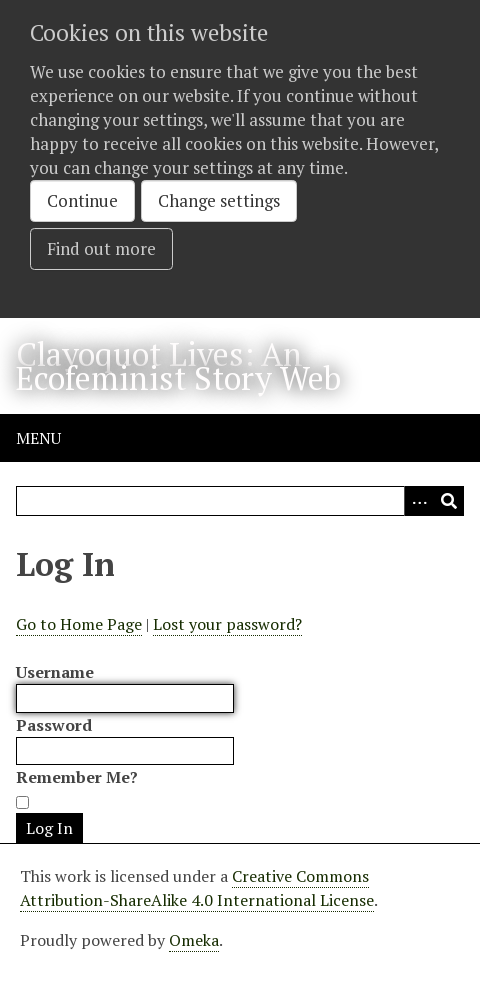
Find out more (101, 248)
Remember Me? (77, 777)
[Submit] (449, 501)
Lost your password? (227, 624)
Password (54, 725)
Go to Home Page (79, 624)
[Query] (240, 501)
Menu (38, 438)
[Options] (419, 501)
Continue (82, 200)
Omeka (194, 940)
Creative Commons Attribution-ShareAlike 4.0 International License (197, 888)
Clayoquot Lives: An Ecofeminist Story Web (178, 366)
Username (55, 672)
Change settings (219, 200)
